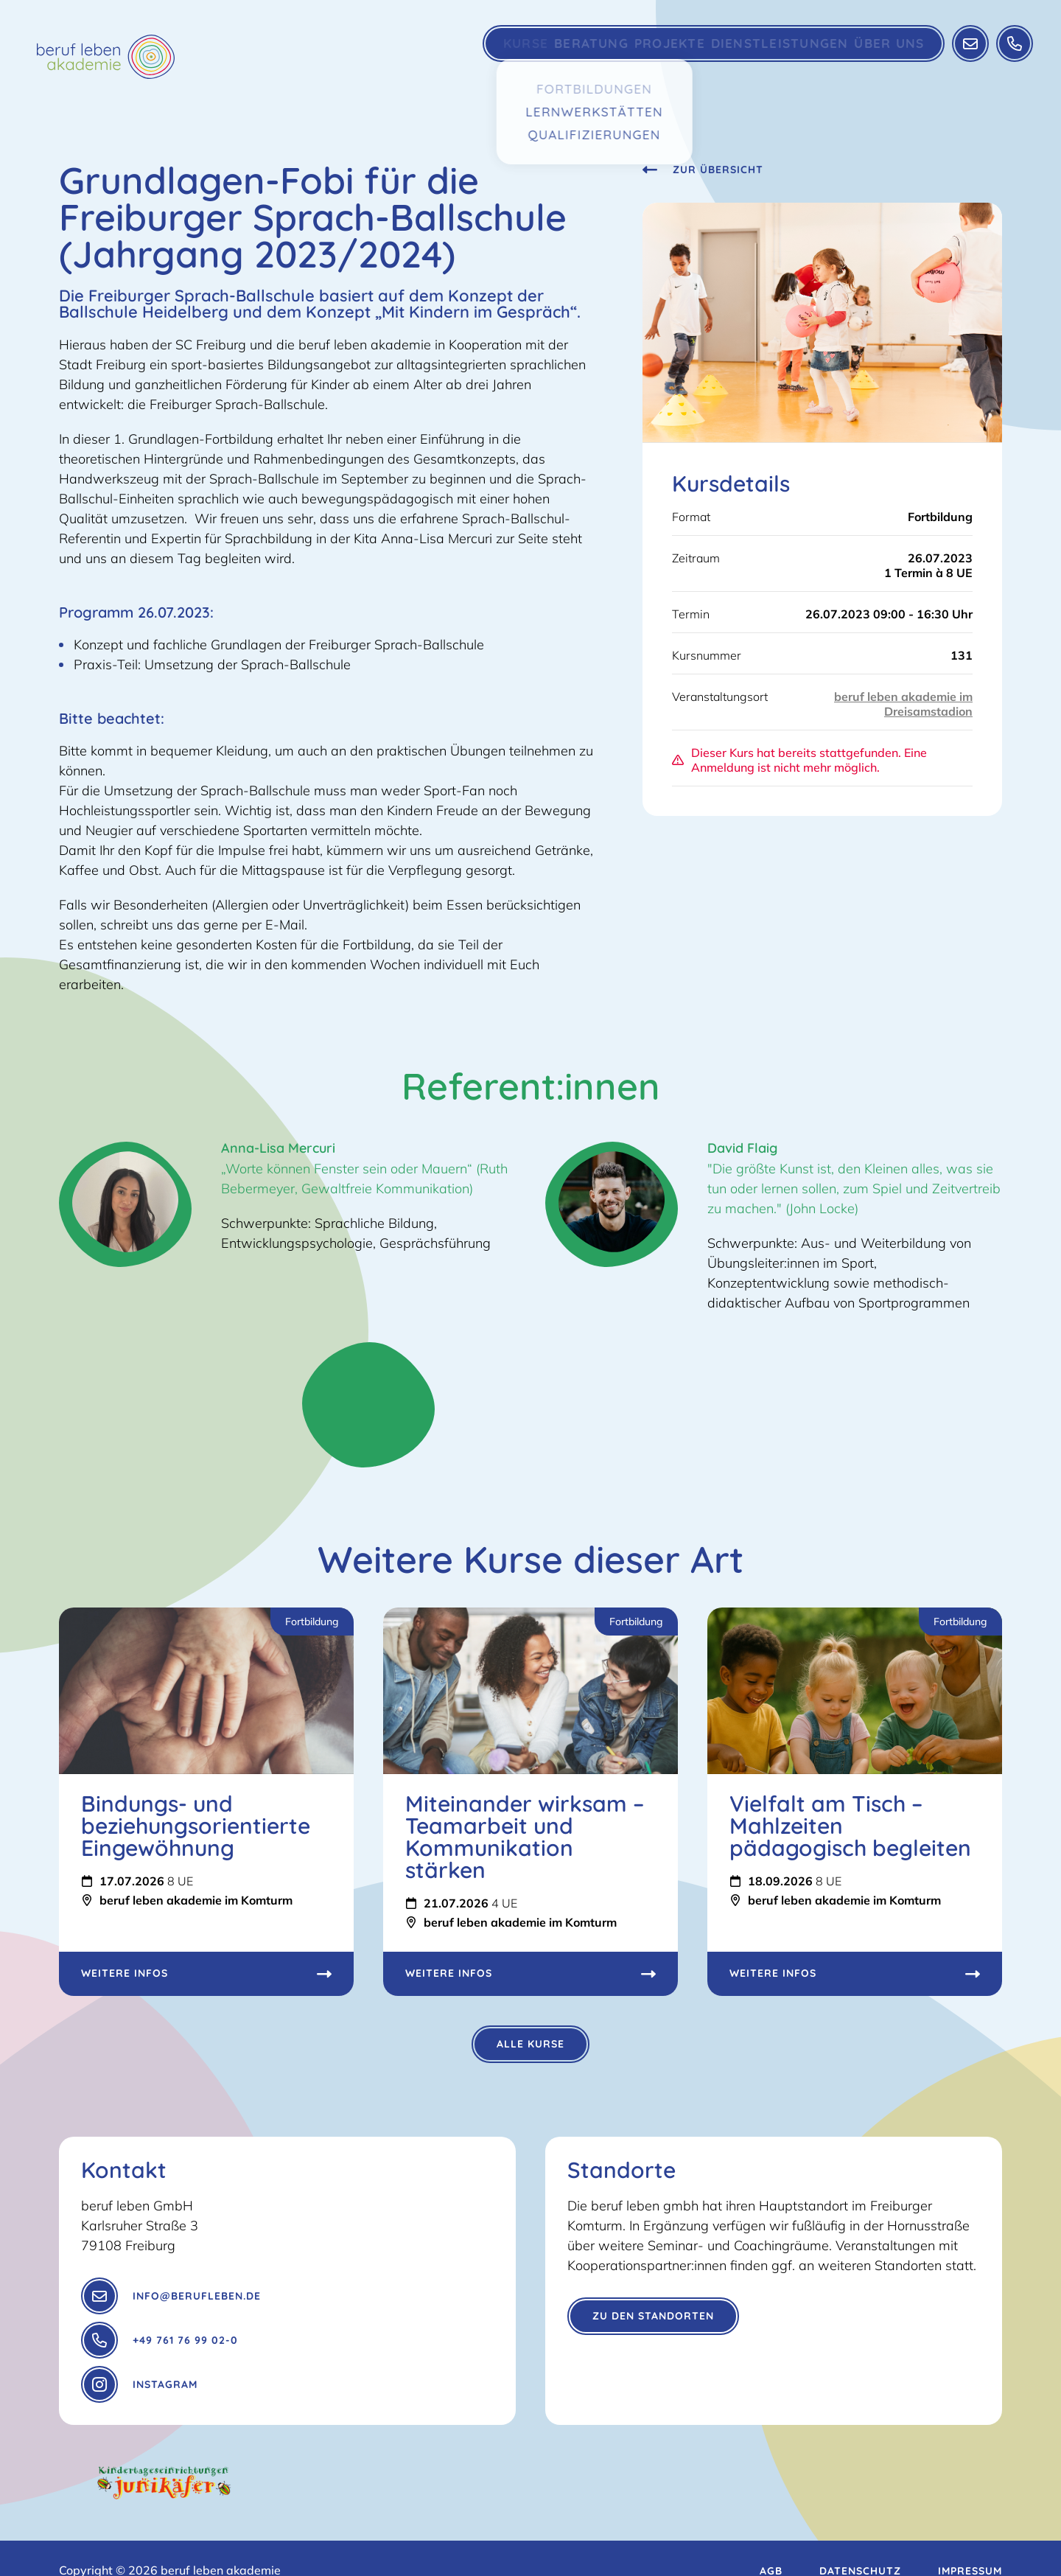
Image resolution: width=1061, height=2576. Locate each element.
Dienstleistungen (762, 55)
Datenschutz (860, 2547)
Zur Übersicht (702, 169)
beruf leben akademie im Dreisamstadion (903, 704)
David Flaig (742, 1147)
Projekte (648, 55)
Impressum (970, 2547)
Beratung (559, 55)
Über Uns (875, 55)
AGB (771, 2547)
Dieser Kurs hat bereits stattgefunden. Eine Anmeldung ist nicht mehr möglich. (799, 760)
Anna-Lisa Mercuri (278, 1147)
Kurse (481, 55)
